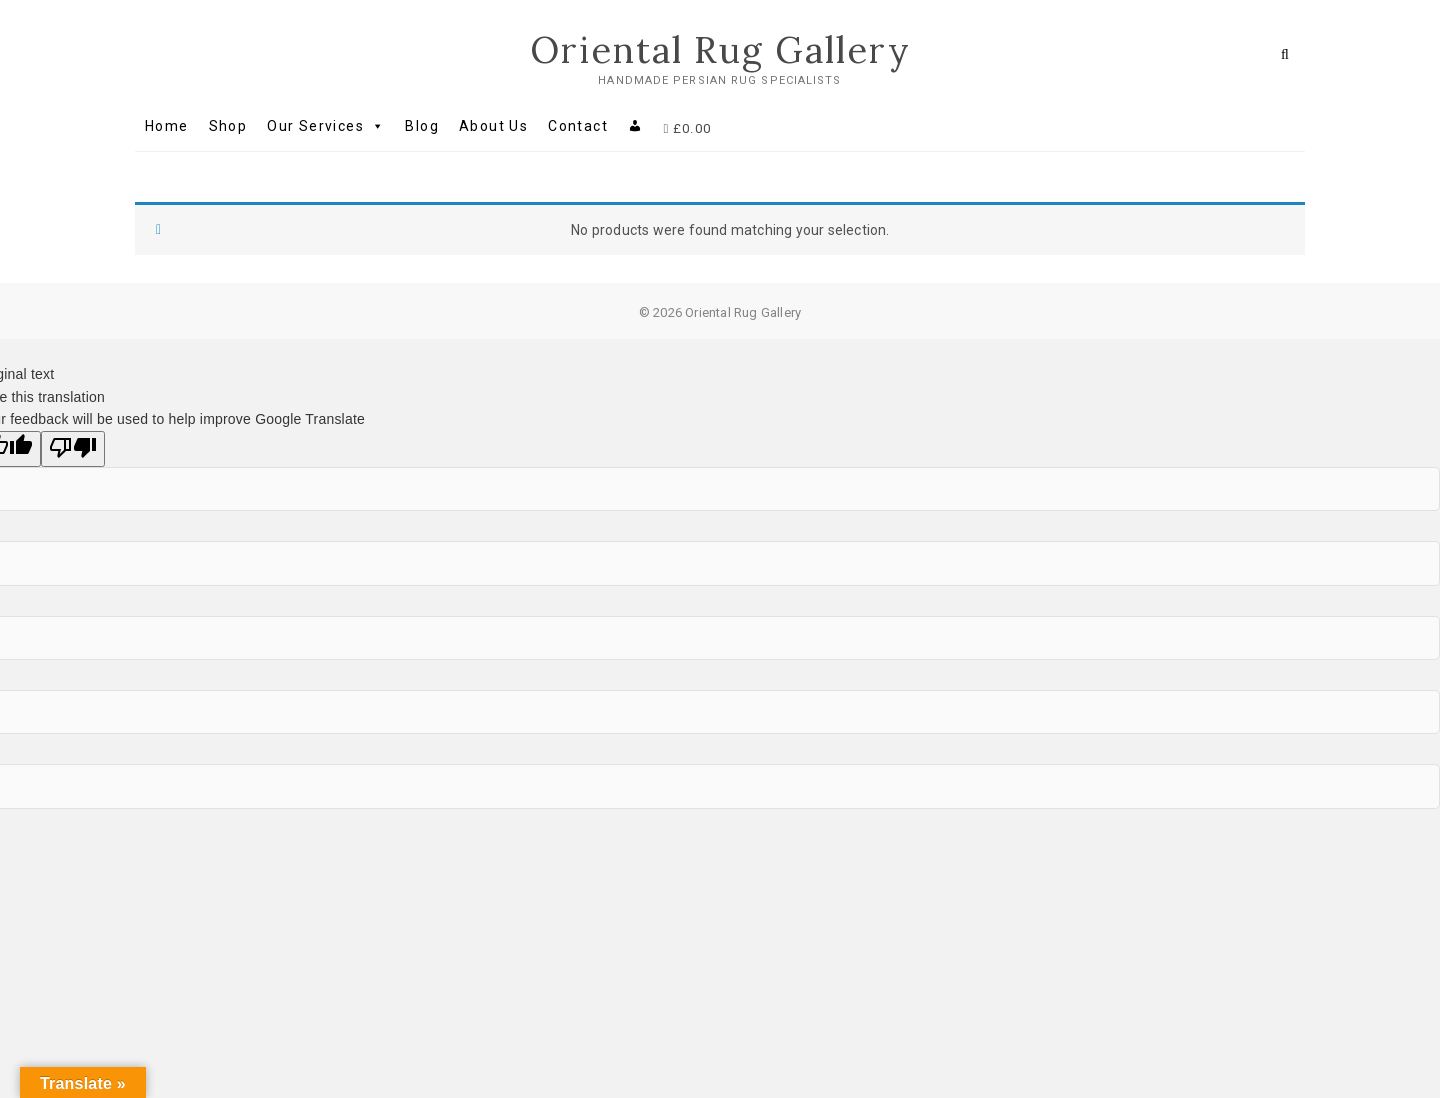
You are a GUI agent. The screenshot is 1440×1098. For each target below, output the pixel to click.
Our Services (326, 126)
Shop (228, 126)
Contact (578, 126)
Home (167, 126)
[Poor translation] (73, 449)
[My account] (635, 126)
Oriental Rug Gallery (720, 50)
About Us (493, 126)
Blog (422, 126)
